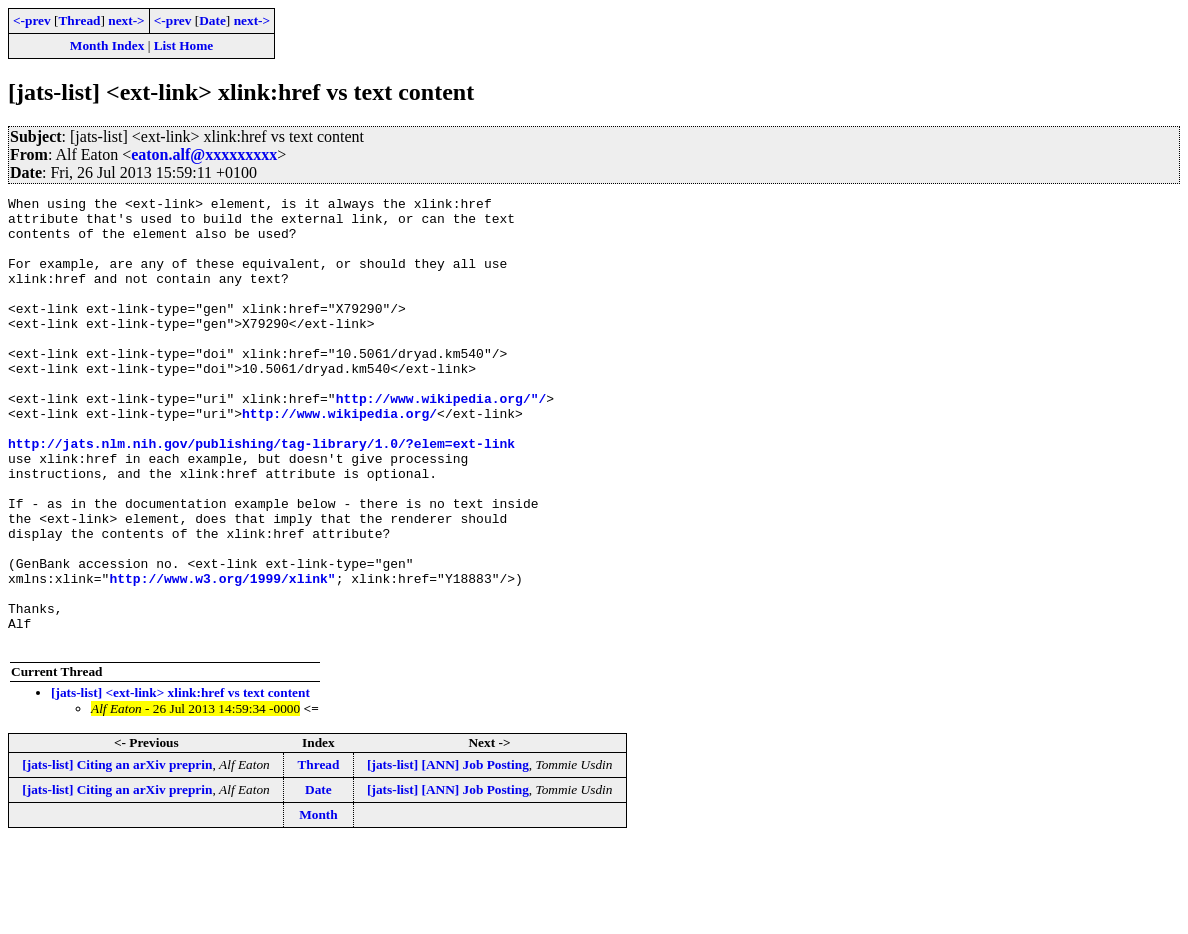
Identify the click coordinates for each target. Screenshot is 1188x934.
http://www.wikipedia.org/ (339, 458)
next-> (126, 20)
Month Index (107, 45)
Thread (79, 20)
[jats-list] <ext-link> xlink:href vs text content (180, 782)
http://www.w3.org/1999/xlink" (222, 656)
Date (212, 20)
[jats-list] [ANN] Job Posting (448, 854)
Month (318, 904)
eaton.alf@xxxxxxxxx (204, 154)
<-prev (32, 20)
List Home (184, 45)
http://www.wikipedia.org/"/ (441, 440)
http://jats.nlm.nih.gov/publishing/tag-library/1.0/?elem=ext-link (261, 494)
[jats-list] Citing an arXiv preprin (117, 854)
